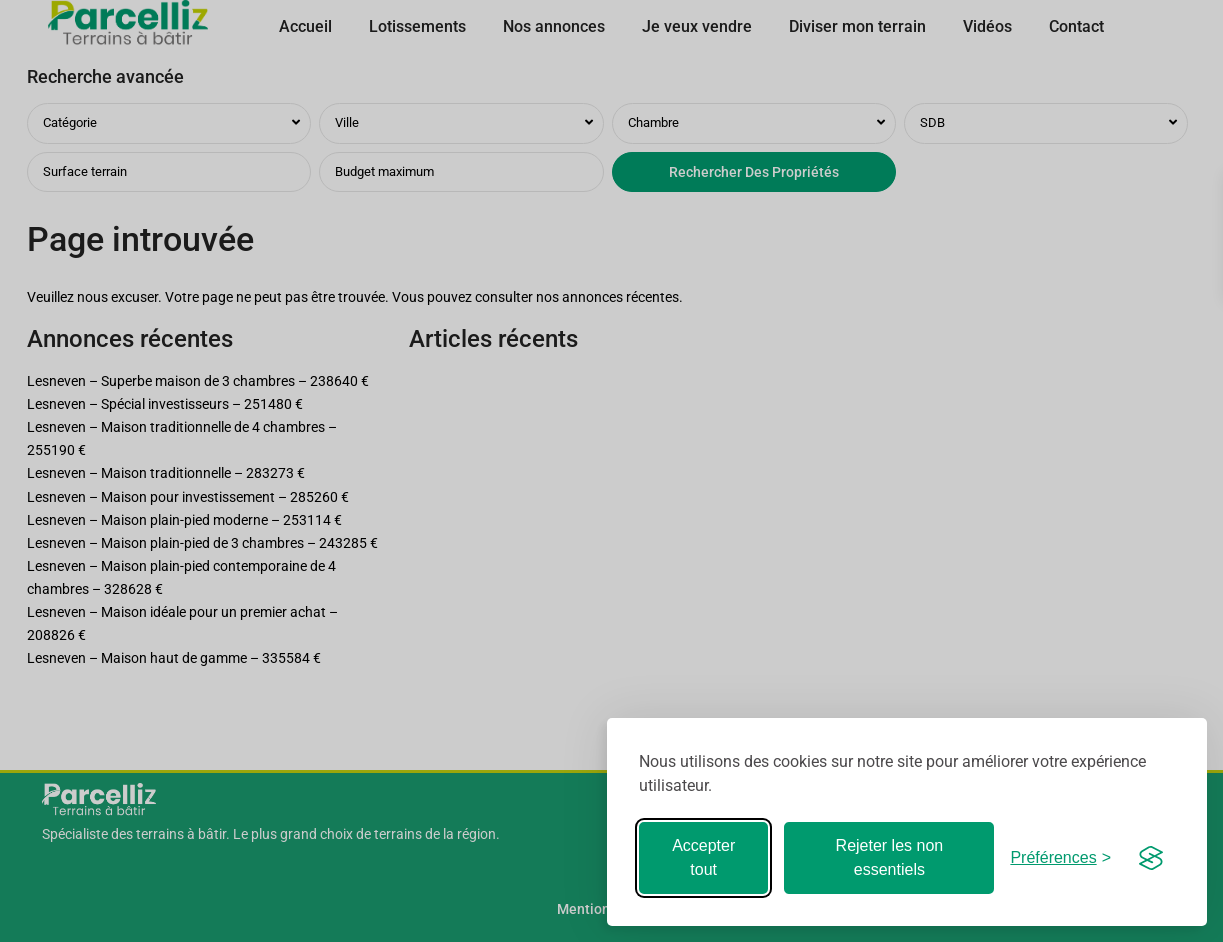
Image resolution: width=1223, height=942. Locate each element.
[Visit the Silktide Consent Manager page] (1151, 858)
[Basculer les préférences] (1060, 857)
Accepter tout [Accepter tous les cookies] (703, 857)
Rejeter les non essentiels (890, 857)
